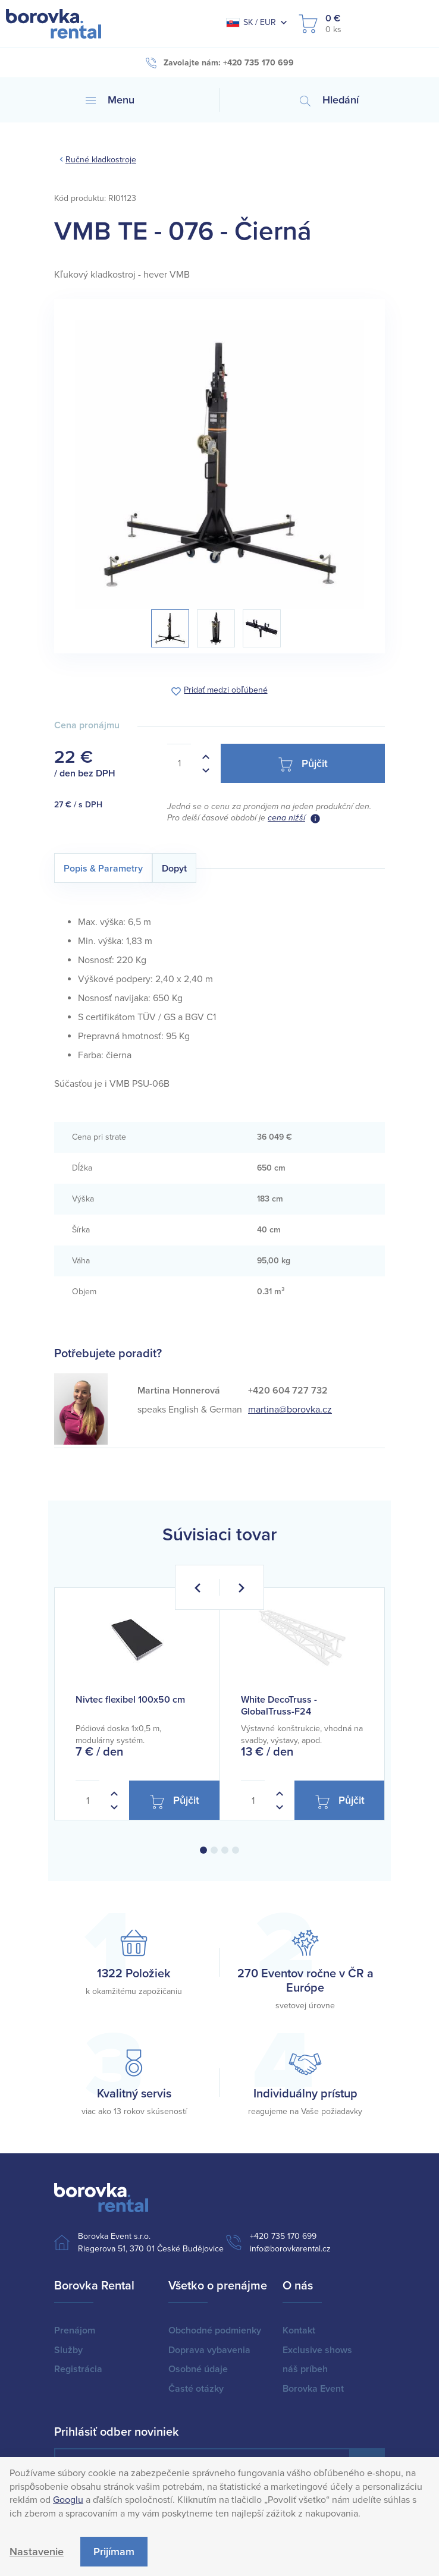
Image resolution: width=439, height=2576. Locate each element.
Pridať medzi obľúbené (225, 690)
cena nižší (286, 818)
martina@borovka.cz (290, 1410)
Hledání (329, 99)
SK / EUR (251, 22)
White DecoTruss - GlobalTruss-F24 (279, 1705)
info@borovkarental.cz (290, 2249)
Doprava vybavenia (209, 2350)
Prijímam (113, 2551)
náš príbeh (305, 2369)
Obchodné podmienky (214, 2330)
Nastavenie (37, 2551)
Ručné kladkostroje (100, 160)
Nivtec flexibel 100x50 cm (130, 1700)
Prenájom (74, 2330)
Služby (68, 2350)
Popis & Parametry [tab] (103, 869)
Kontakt (299, 2330)
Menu (110, 99)
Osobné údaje (198, 2369)
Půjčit (303, 764)
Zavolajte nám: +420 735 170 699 (220, 63)
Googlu (68, 2500)
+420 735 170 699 (283, 2236)
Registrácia (78, 2369)
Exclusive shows (317, 2350)
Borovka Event (313, 2389)
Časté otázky (196, 2389)
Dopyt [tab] (174, 869)
